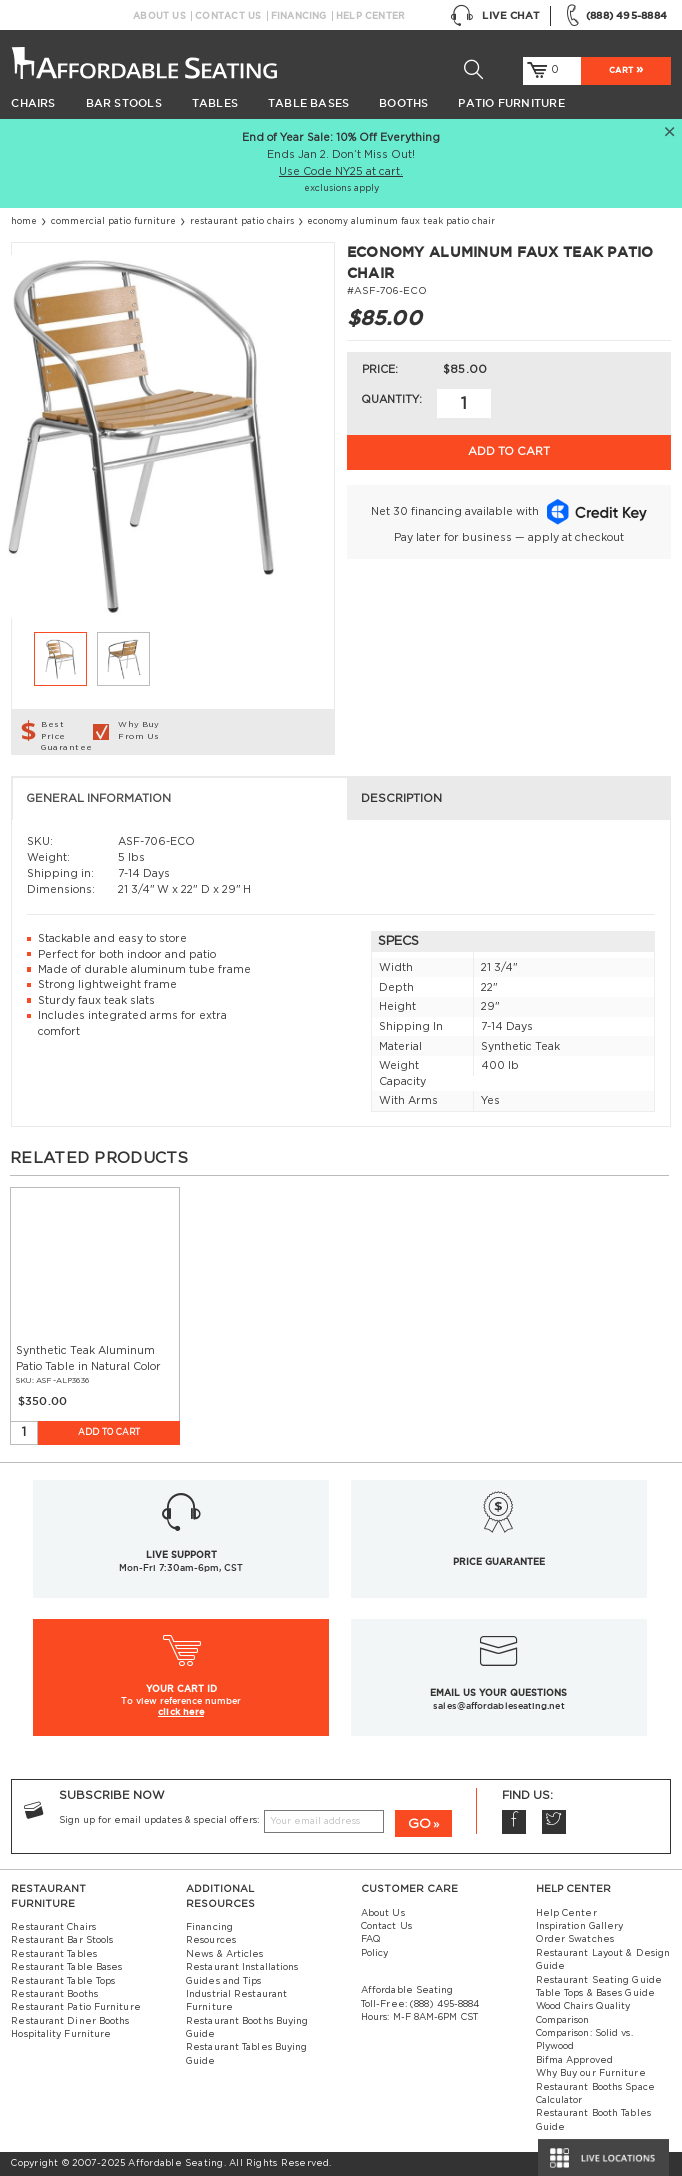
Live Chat (495, 15)
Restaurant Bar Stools (62, 1940)
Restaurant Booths (54, 1994)
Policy (375, 1953)
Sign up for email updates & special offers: (159, 1820)
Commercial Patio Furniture (113, 221)
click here (181, 1711)
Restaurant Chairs (53, 1927)
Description (401, 798)
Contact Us (228, 16)
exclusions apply (341, 188)
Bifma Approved (574, 2060)
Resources (211, 1940)
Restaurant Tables (54, 1954)
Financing (299, 16)
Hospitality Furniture (61, 2034)
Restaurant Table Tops (63, 1981)
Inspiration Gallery (580, 1926)
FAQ (371, 1939)
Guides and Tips (223, 1981)
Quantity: (391, 399)
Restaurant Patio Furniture (75, 2007)
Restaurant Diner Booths (70, 2021)
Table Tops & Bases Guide (595, 1993)
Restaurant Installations (242, 1967)
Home (24, 221)
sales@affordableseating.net (498, 1706)
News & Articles (224, 1954)
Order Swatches (575, 1939)
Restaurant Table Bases (66, 1967)
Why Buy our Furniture (591, 2073)
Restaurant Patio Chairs (242, 221)
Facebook (514, 1822)
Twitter (554, 1822)
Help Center (370, 16)
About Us (159, 16)
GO (419, 1824)
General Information (98, 798)
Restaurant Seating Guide (599, 1980)
